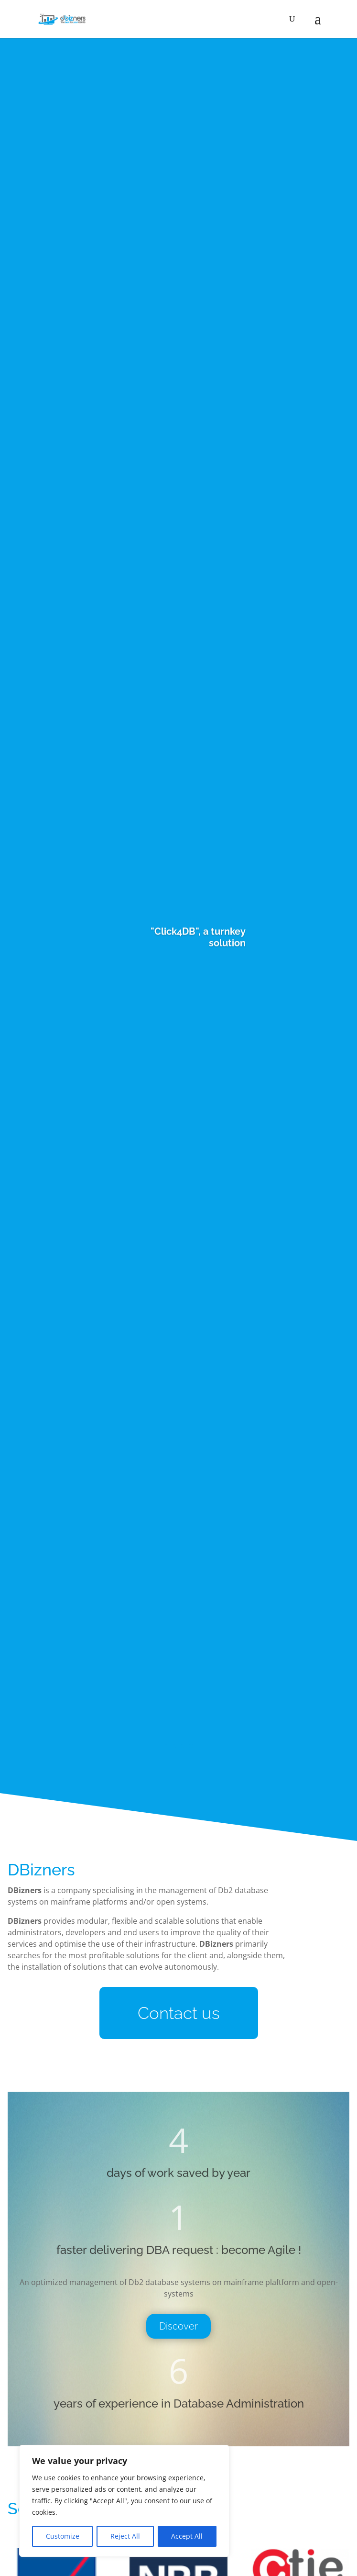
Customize (62, 2536)
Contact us (179, 2013)
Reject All (125, 2536)
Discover (178, 2326)
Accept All (187, 2536)
